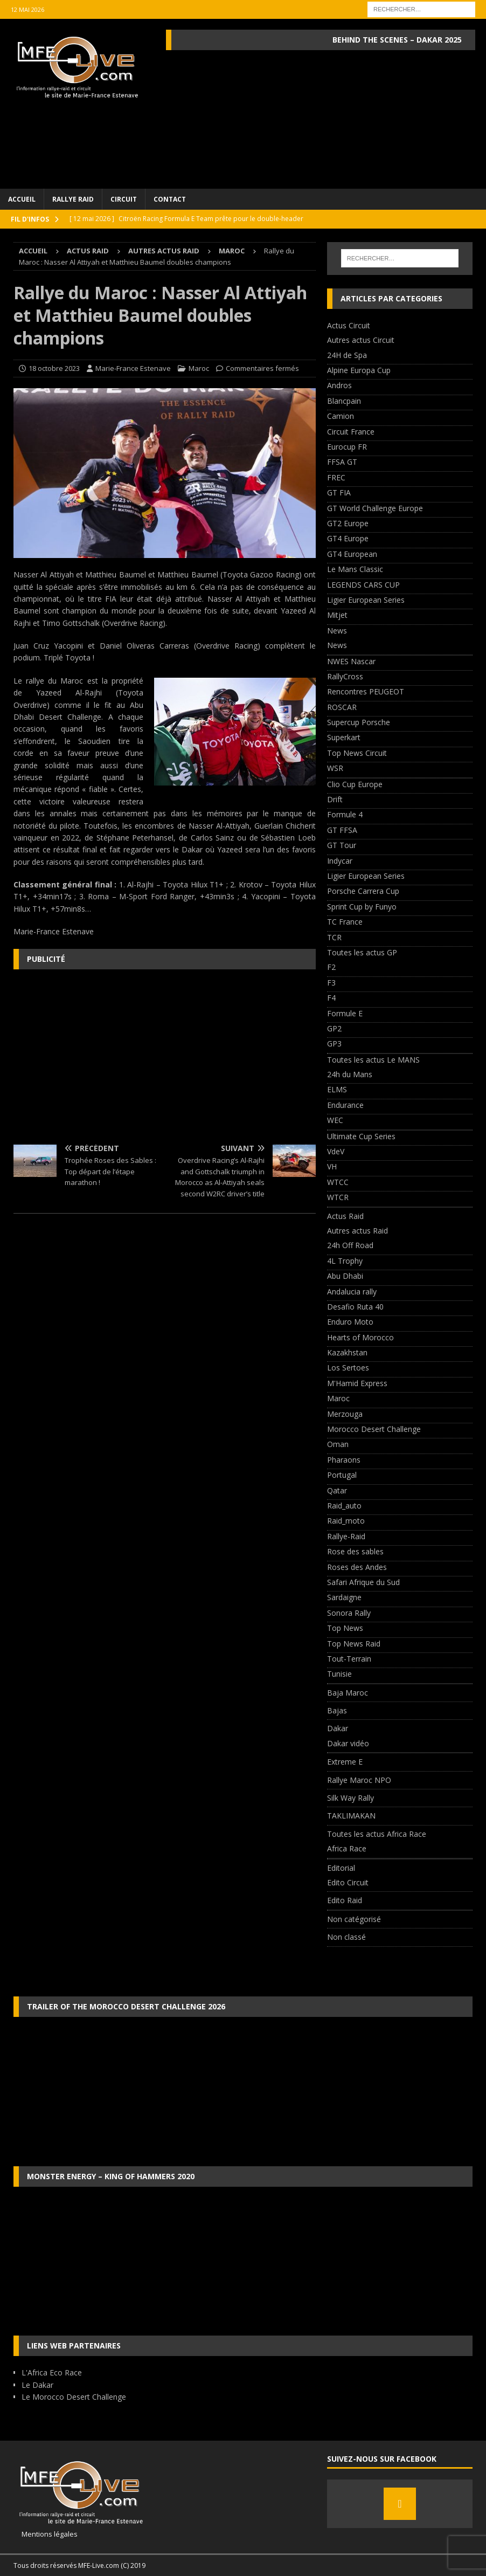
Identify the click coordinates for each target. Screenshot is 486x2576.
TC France (345, 922)
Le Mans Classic (355, 569)
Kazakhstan (347, 1352)
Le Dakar (37, 2385)
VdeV (335, 1151)
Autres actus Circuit (360, 340)
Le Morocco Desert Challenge (74, 2397)
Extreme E (345, 1762)
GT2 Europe (348, 523)
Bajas (337, 1710)
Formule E (345, 1013)
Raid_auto (344, 1505)
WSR (335, 768)
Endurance (345, 1105)
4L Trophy (345, 1261)
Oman (338, 1444)
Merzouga (345, 1414)
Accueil (22, 199)
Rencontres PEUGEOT (365, 691)
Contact (170, 199)
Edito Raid (344, 1900)
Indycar (339, 861)
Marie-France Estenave (133, 368)
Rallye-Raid (346, 1536)
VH (332, 1166)
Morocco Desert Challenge (374, 1429)
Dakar (337, 1728)
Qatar (337, 1490)
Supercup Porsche (358, 722)
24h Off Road (350, 1245)
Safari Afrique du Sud (363, 1582)
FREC (336, 477)
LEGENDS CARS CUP (363, 585)
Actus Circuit (348, 325)
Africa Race (346, 1848)
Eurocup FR (347, 447)
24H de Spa (347, 355)
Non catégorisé (354, 1919)
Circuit (123, 199)
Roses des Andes (357, 1567)
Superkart (343, 737)
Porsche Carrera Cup (363, 891)
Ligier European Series (366, 600)
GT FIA (339, 492)
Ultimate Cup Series (361, 1136)
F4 (331, 998)
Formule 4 (345, 814)
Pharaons (343, 1460)
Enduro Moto (350, 1322)
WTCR (338, 1197)
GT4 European (352, 554)
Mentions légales (45, 2534)
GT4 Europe (348, 538)
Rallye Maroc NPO (359, 1780)
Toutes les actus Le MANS (373, 1060)
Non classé (346, 1937)
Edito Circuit (348, 1882)
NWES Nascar (351, 661)
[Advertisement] (164, 1055)
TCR (334, 937)
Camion (340, 416)
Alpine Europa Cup (359, 370)
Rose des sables (355, 1551)
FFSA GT (342, 462)
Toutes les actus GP (362, 952)
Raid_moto (346, 1521)
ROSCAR (342, 707)
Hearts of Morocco (360, 1337)
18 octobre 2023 (54, 368)
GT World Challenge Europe (375, 508)
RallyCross (345, 676)
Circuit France (350, 431)
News (337, 630)
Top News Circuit (357, 753)
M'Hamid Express (357, 1383)
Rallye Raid (73, 199)
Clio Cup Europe (355, 784)
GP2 (334, 1028)
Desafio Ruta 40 (355, 1306)
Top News (345, 1628)
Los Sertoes (348, 1367)
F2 (331, 967)
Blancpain (344, 401)
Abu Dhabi (345, 1276)
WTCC (338, 1182)
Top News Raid (353, 1643)
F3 (331, 982)
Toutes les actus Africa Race (376, 1834)
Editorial (341, 1868)
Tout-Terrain (349, 1659)
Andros (339, 385)
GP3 (334, 1043)
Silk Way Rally (350, 1798)
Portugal (342, 1475)
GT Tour (341, 845)
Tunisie (339, 1674)
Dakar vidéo (348, 1743)
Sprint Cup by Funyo (362, 906)
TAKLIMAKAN (351, 1815)
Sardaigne (344, 1597)
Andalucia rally (352, 1291)
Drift (335, 799)
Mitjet (337, 615)
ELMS (337, 1089)
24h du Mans (349, 1074)
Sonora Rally (349, 1613)
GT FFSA (342, 830)
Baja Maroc (347, 1693)
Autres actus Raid (163, 251)
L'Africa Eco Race (52, 2372)
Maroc (199, 368)
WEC (335, 1120)
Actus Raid (88, 251)
